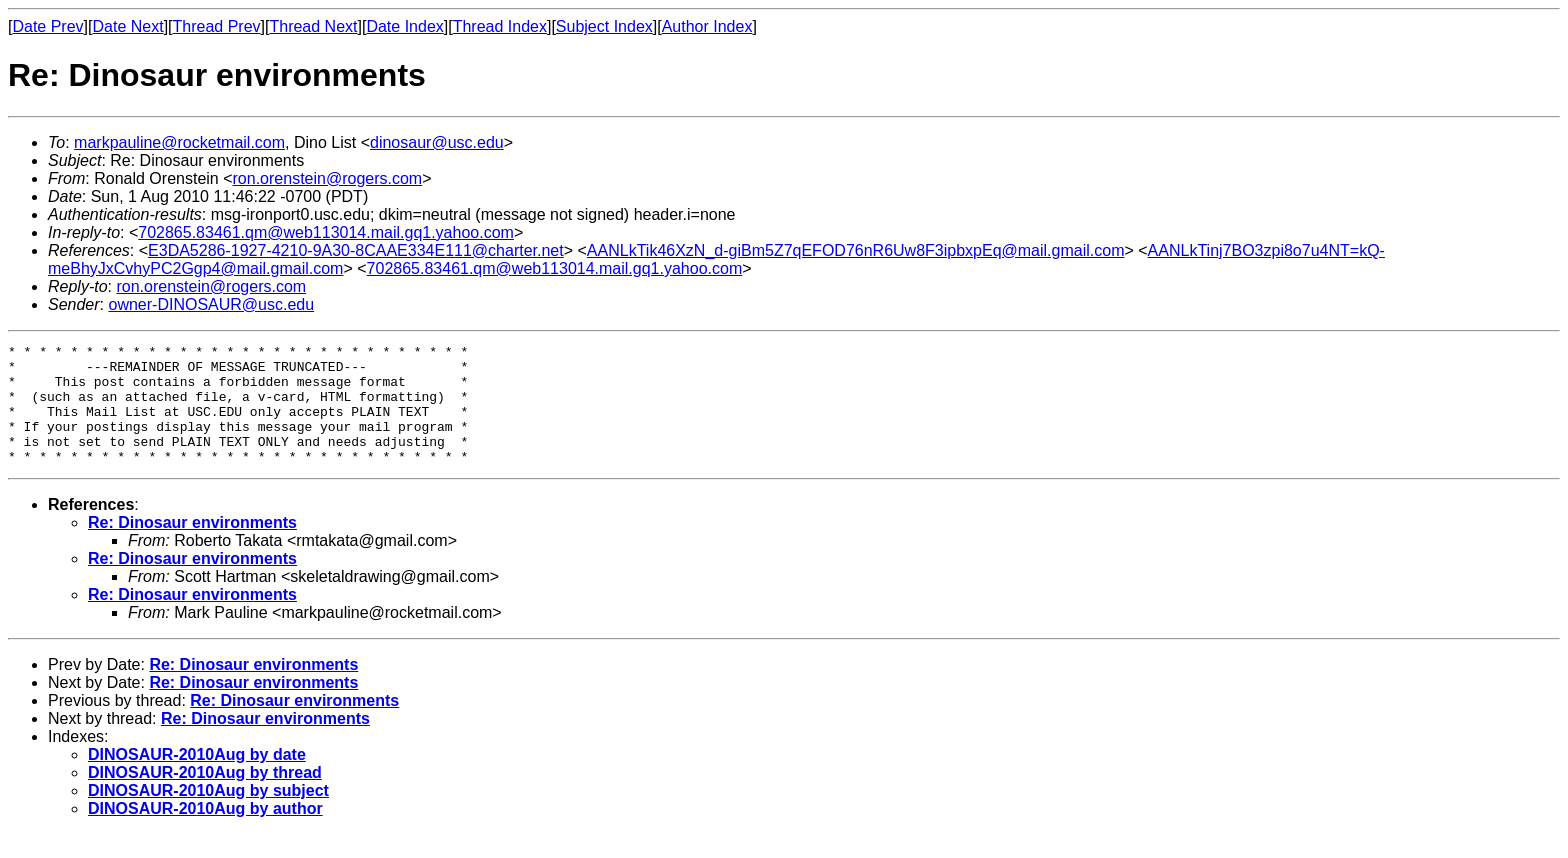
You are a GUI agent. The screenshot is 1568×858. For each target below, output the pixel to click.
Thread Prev (217, 26)
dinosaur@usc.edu (437, 142)
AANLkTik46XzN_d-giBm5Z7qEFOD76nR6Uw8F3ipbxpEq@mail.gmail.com (856, 250)
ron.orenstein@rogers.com (328, 178)
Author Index (707, 26)
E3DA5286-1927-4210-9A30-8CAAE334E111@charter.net (356, 250)
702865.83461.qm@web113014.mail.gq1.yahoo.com (326, 232)
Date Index (404, 26)
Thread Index (500, 26)
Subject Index (604, 26)
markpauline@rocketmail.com (179, 142)
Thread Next (313, 26)
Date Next (127, 26)
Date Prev (47, 26)
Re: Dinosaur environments (192, 546)
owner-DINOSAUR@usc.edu (211, 304)
